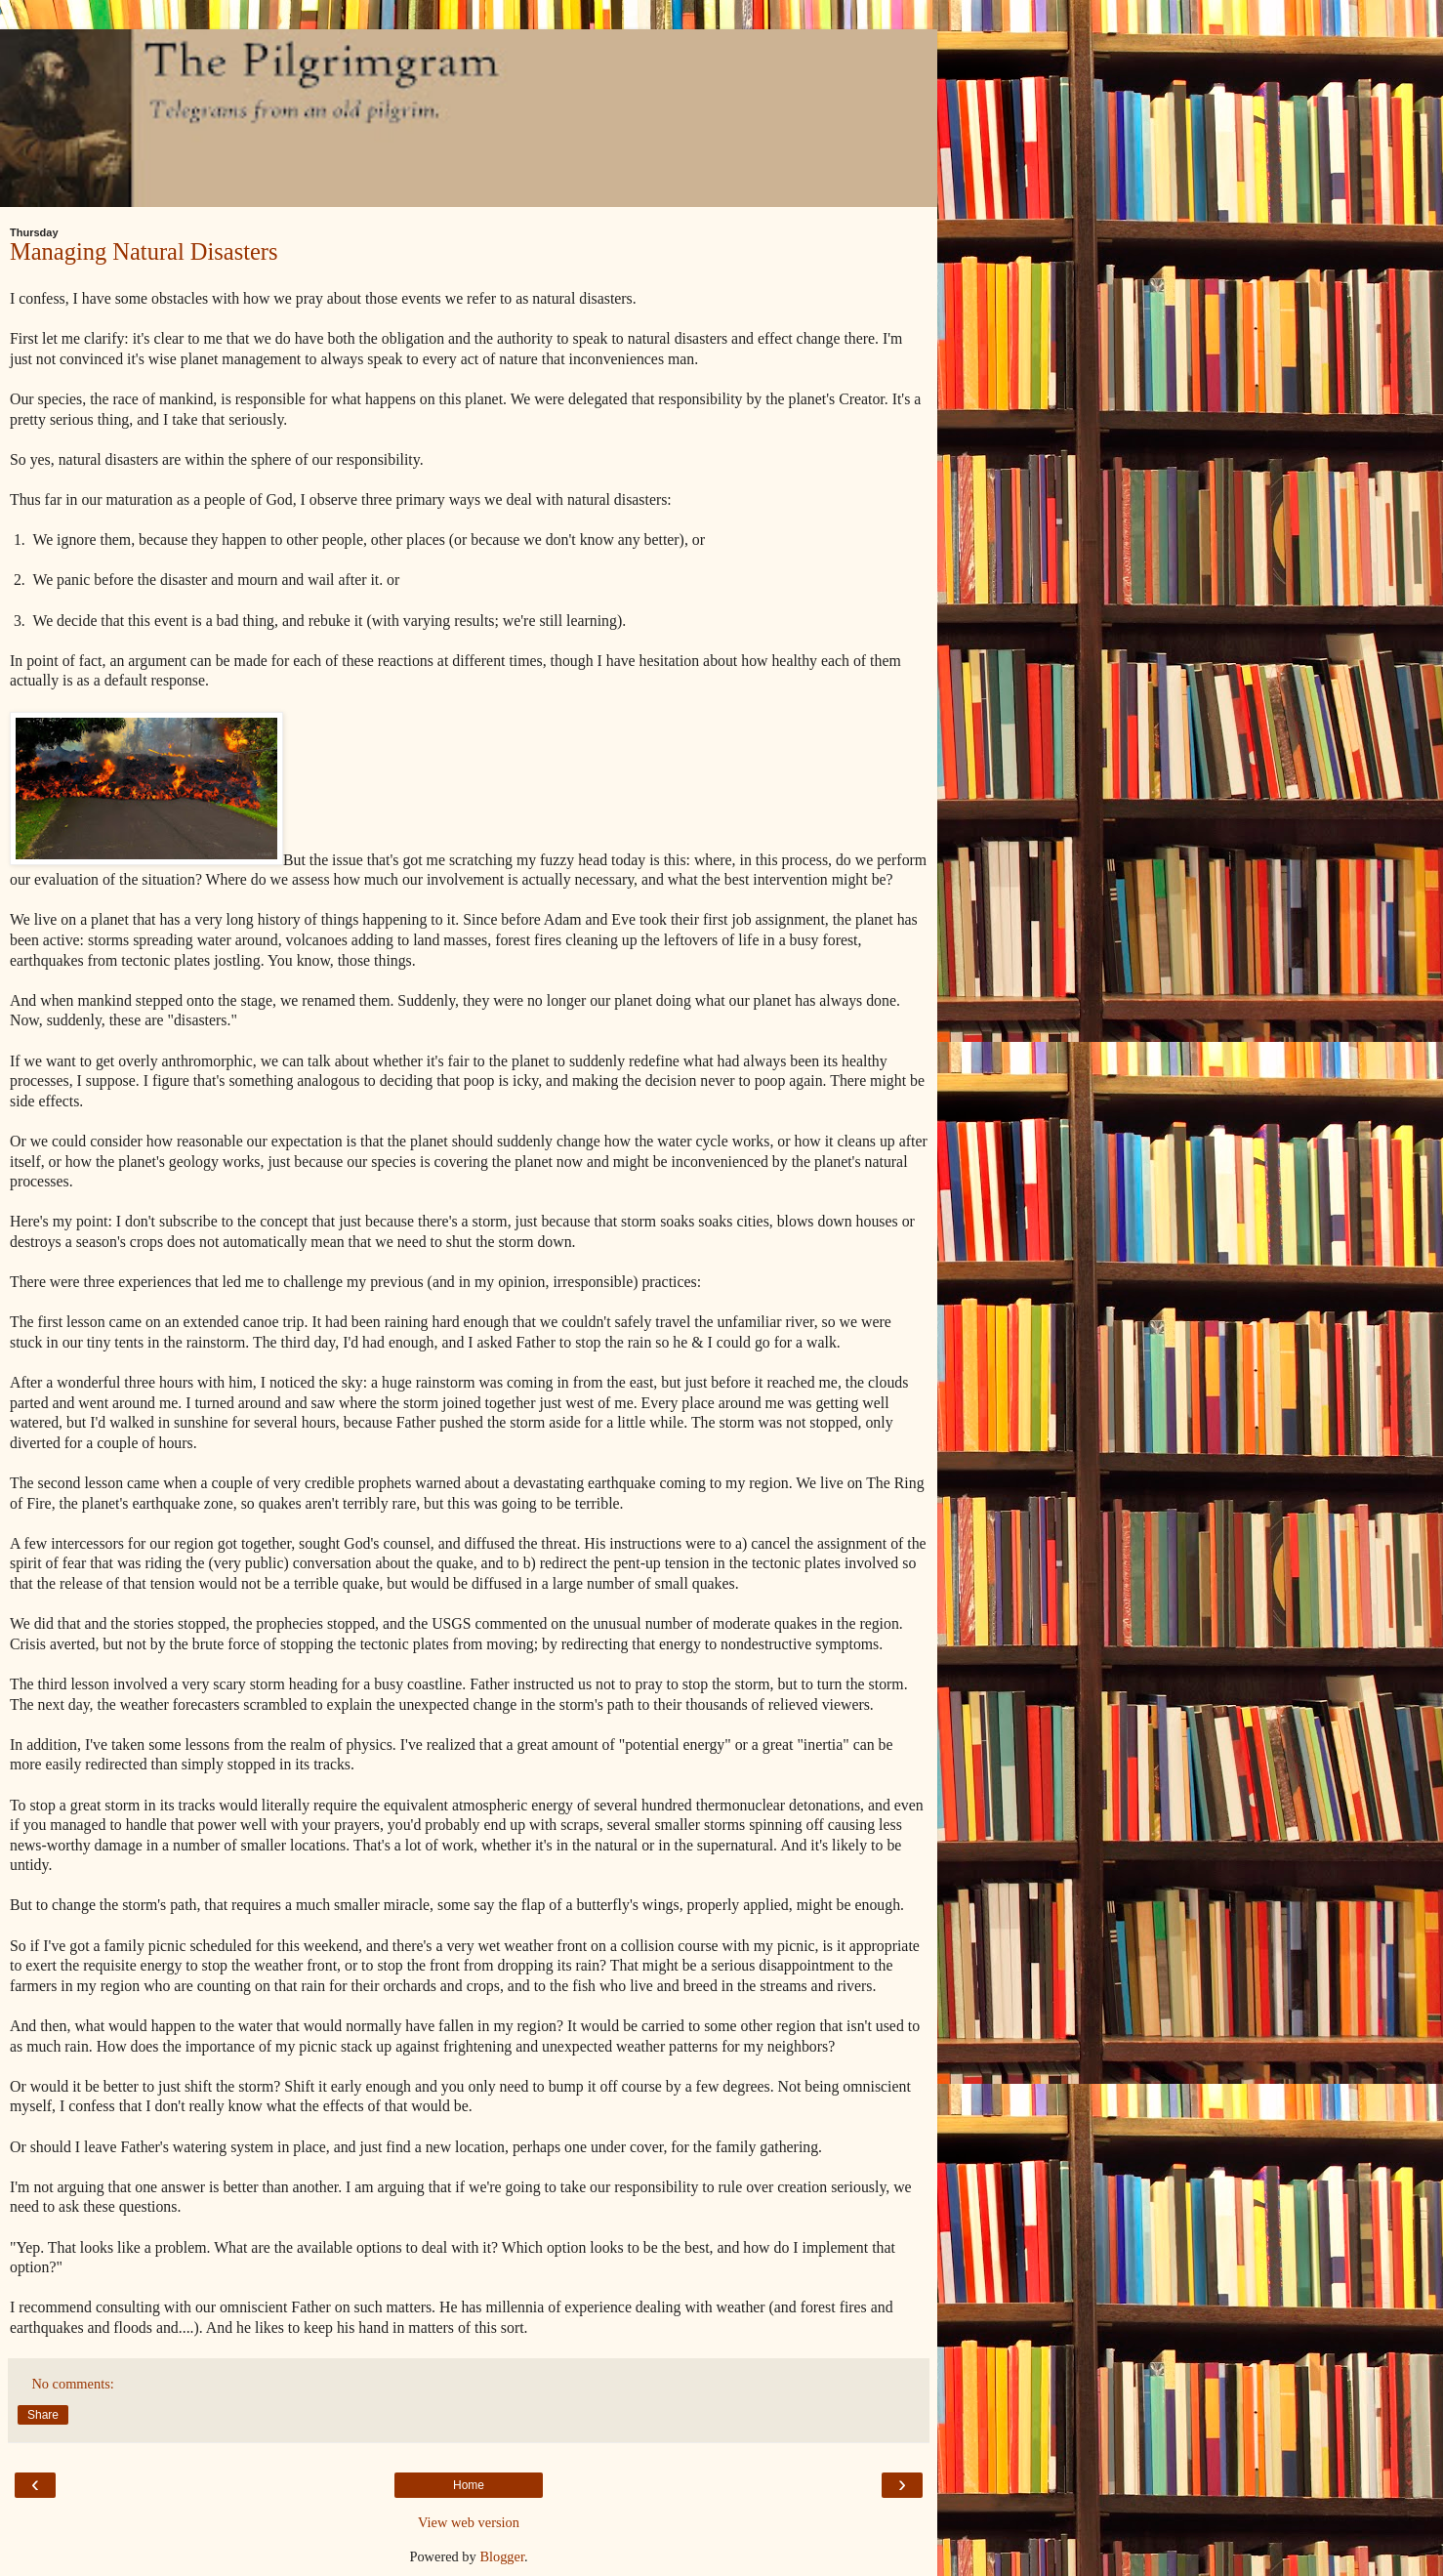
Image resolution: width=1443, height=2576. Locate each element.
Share (43, 2415)
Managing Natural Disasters (144, 251)
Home (468, 2485)
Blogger (501, 2556)
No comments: (72, 2383)
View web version (468, 2522)
